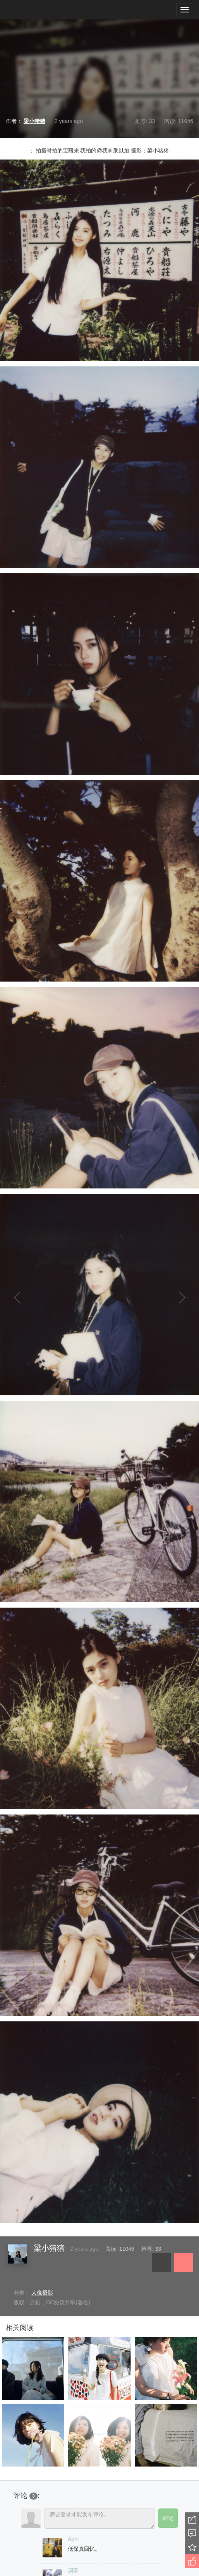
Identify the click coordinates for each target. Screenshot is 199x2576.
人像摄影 (42, 2293)
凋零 (73, 2570)
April (73, 2539)
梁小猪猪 (49, 2248)
